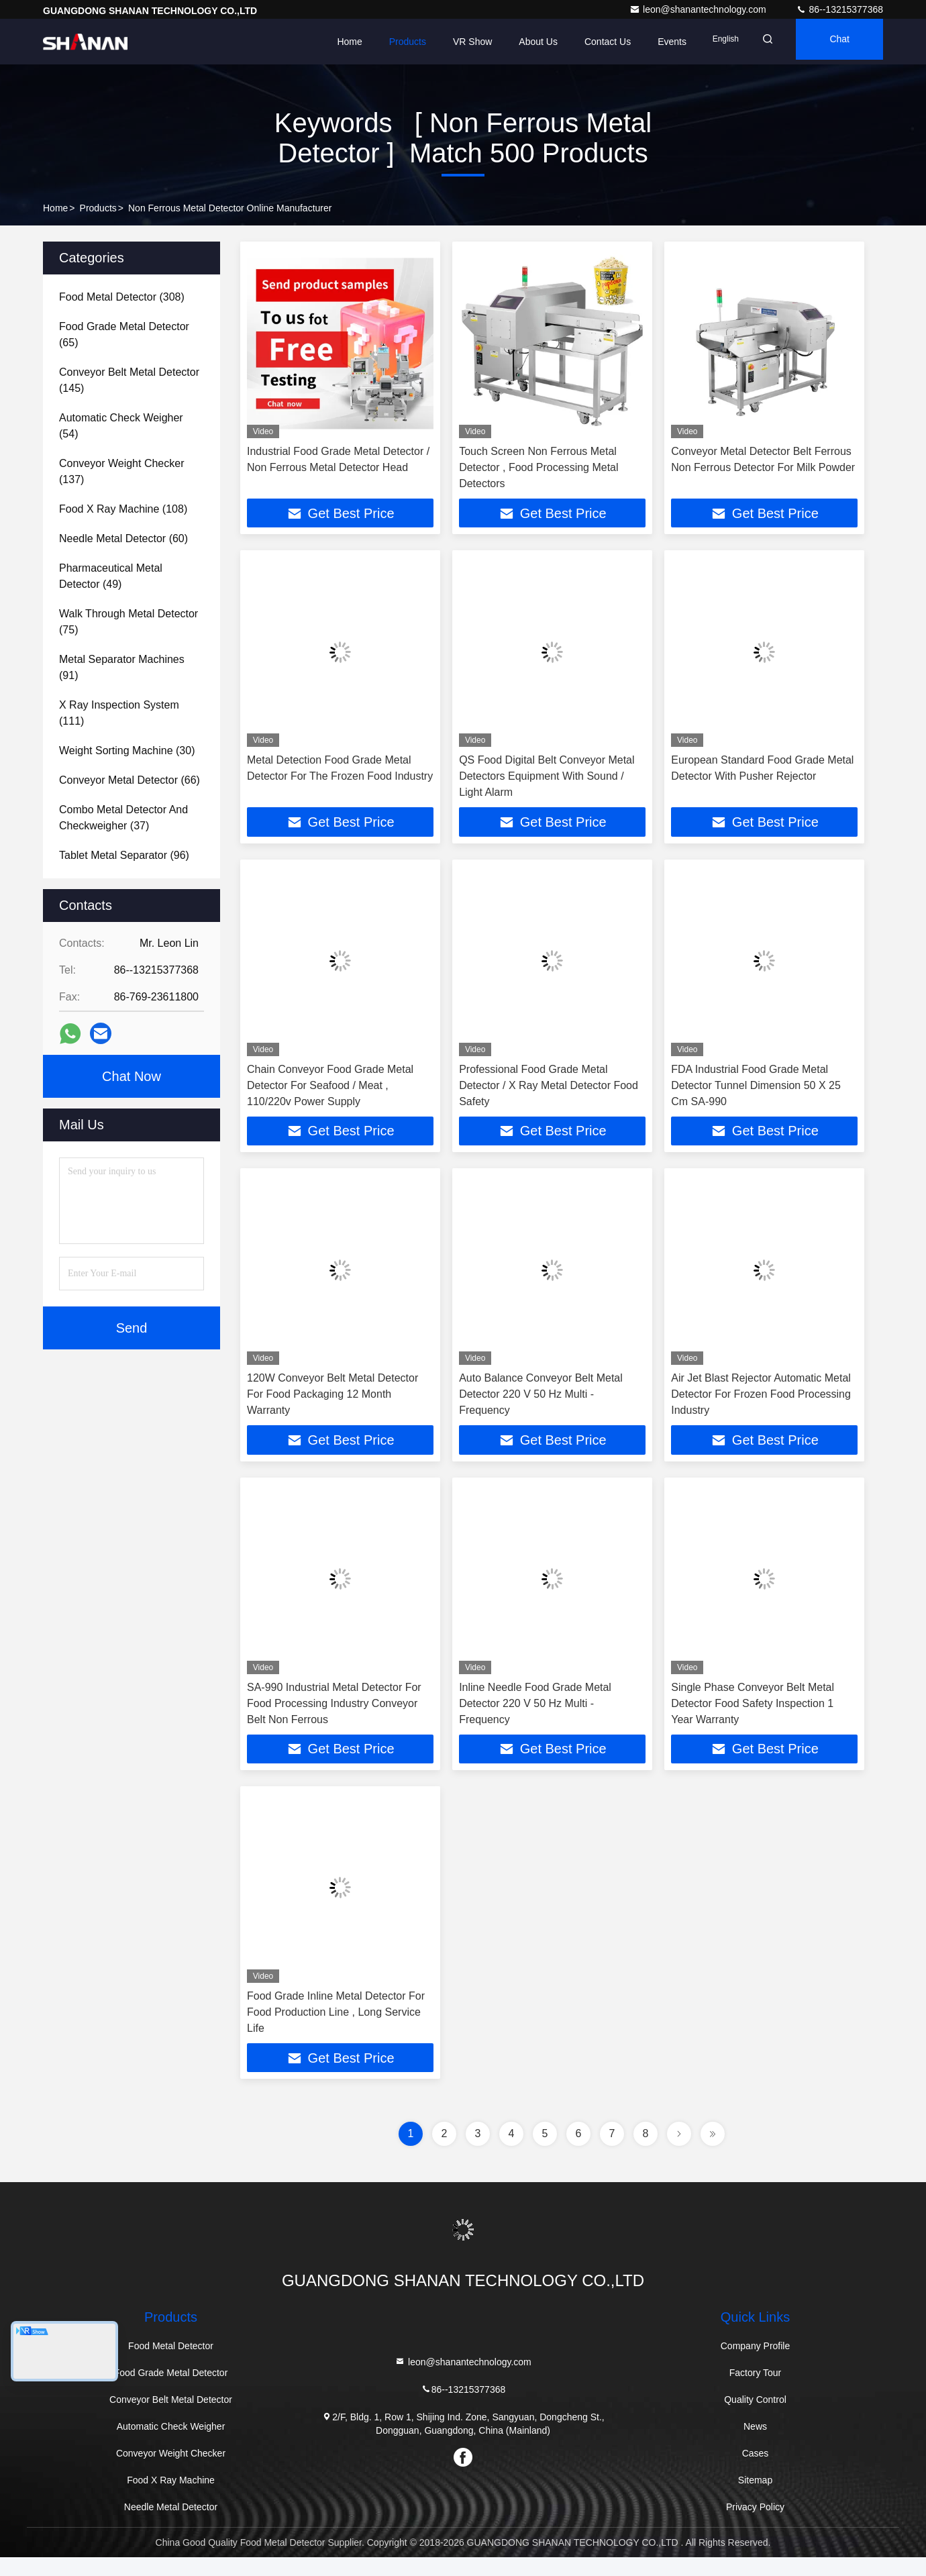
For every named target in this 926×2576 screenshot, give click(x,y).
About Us (513, 41)
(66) (129, 780)
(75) (128, 621)
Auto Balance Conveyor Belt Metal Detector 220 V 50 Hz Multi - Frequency (541, 1403)
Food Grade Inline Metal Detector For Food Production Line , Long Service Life (336, 2027)
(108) (123, 509)
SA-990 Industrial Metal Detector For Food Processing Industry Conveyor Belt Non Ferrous (334, 1715)
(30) (127, 750)
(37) (123, 817)
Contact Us (583, 41)
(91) (122, 667)
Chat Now (131, 1076)
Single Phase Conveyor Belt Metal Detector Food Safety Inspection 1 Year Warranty (752, 1715)
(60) (123, 538)
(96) (124, 855)
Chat (833, 41)
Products (382, 41)
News (755, 2445)
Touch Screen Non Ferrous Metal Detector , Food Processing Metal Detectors (538, 467)
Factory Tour (755, 2391)
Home (324, 41)
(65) (124, 334)
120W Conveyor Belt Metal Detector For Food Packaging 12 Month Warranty (332, 1403)
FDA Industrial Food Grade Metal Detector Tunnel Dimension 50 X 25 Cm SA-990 (756, 1091)
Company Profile (755, 2364)
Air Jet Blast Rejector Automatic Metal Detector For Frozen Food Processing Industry (761, 1403)
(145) (129, 380)
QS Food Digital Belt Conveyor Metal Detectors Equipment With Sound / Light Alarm (546, 779)
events (647, 41)
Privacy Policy (755, 2525)
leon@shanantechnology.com (699, 9)
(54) (121, 426)
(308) (122, 297)
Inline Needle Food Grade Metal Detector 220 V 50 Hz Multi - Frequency (535, 1715)
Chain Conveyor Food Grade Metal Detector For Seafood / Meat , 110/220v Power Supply (330, 1091)
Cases (755, 2472)
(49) (110, 576)
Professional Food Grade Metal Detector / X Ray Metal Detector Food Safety (548, 1091)
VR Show (447, 41)
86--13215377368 (839, 9)
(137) (121, 471)
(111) (119, 713)
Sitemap (755, 2498)
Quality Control (755, 2418)
